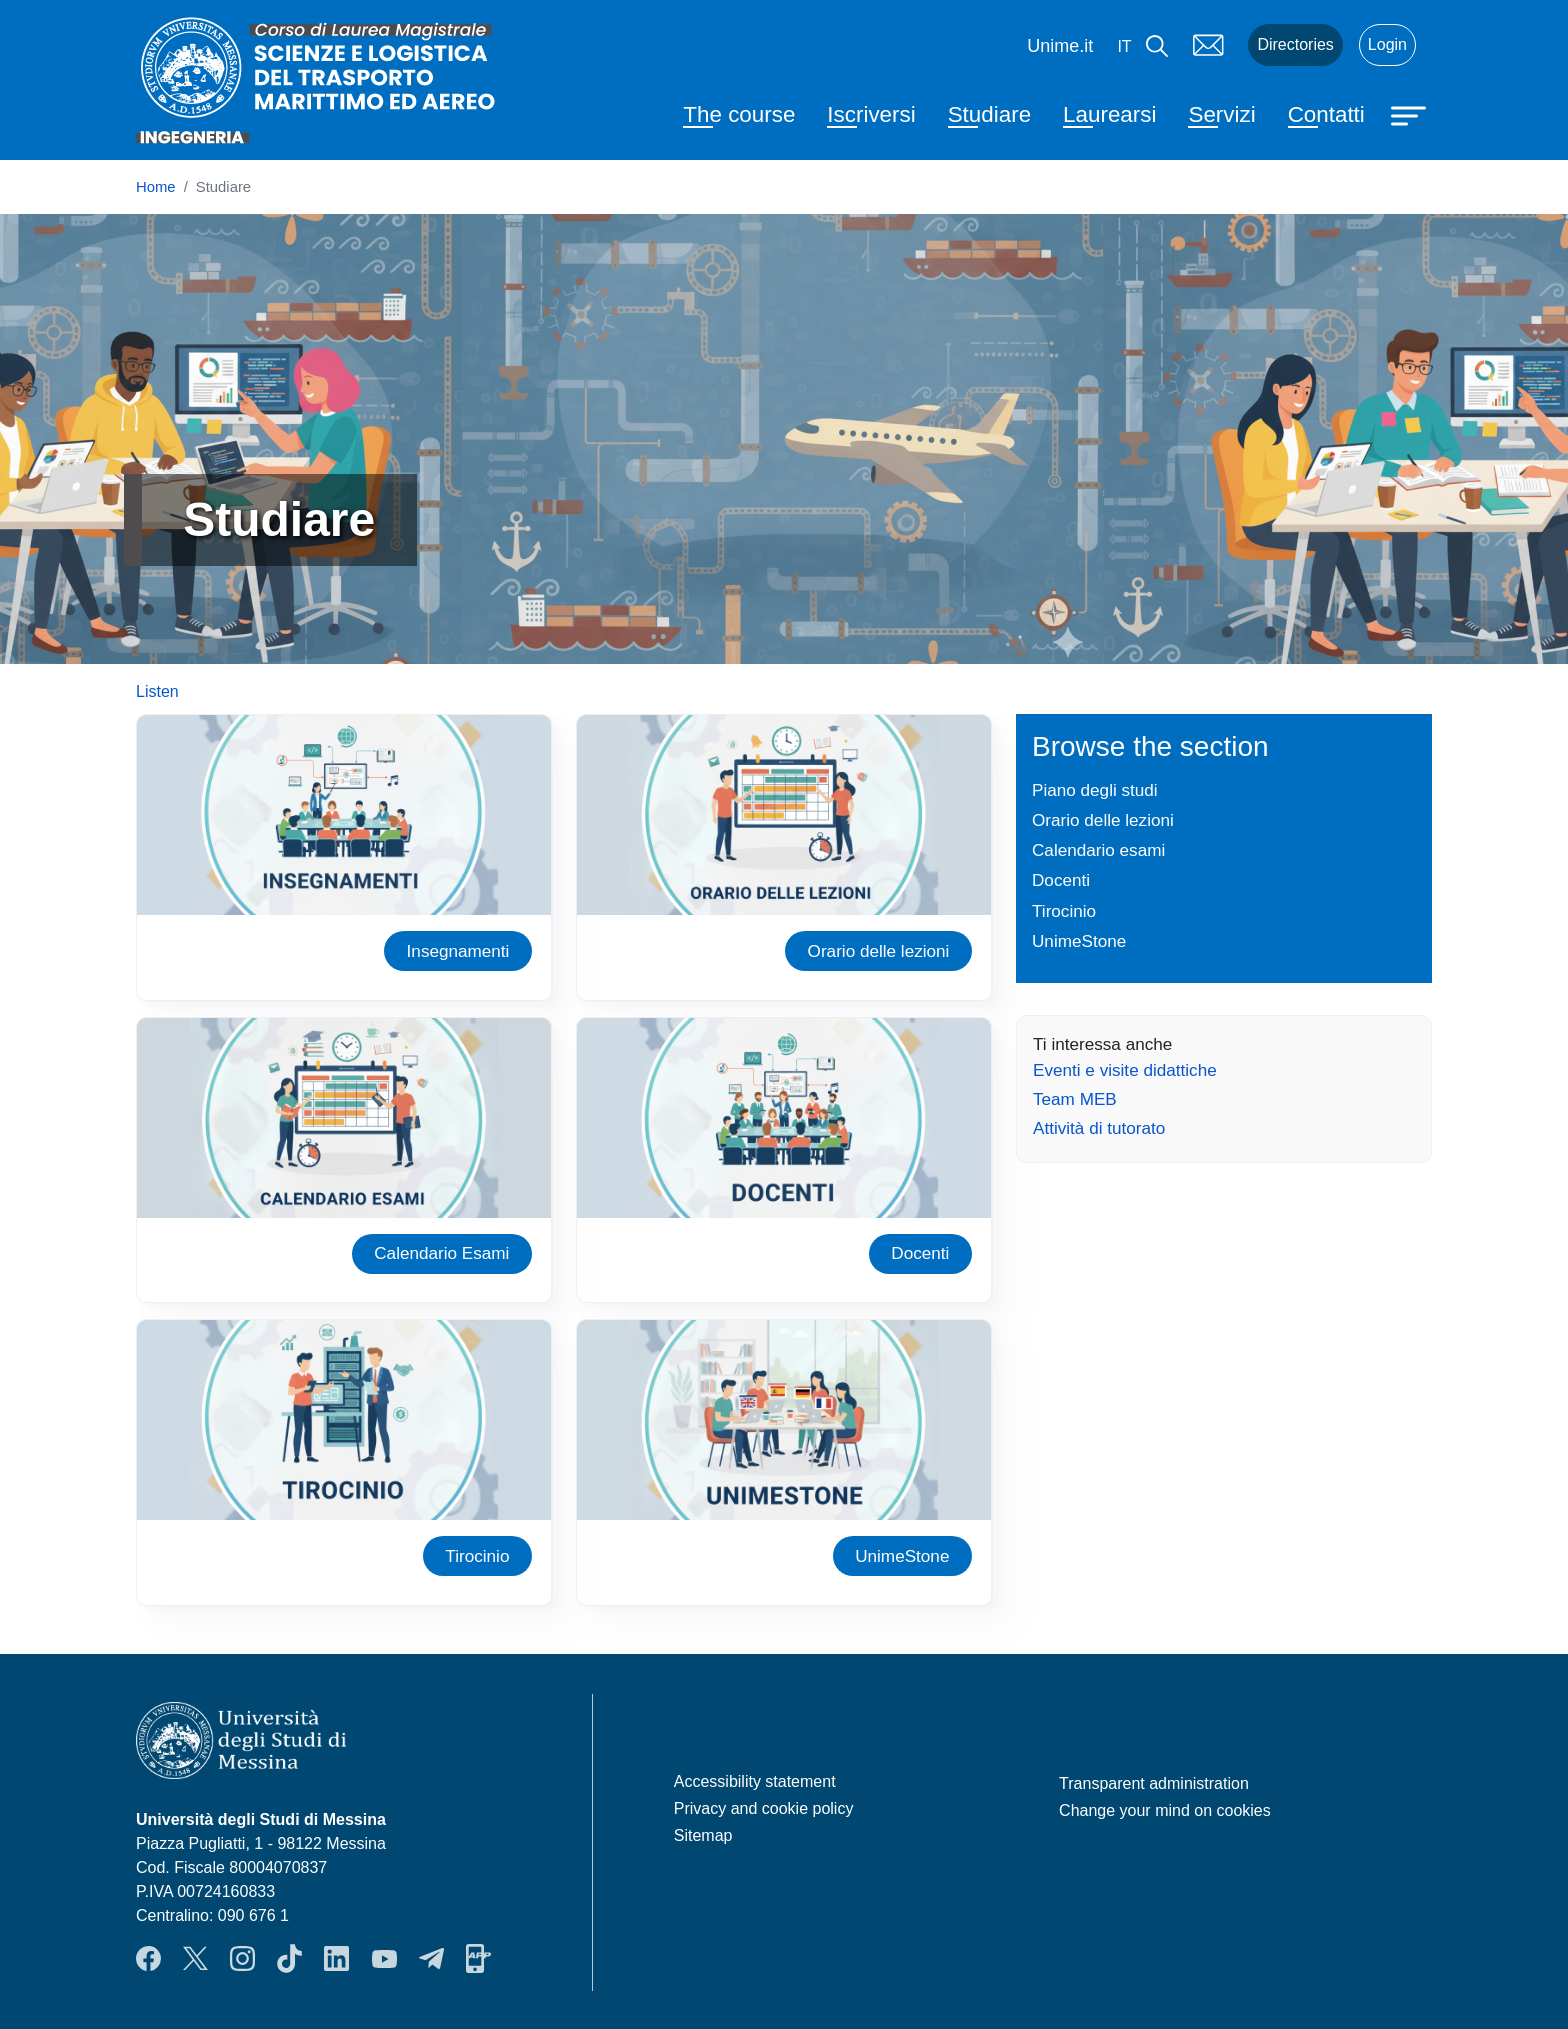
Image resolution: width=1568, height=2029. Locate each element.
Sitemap (703, 1835)
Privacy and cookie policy (764, 1808)
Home (156, 187)
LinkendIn (336, 1959)
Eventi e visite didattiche (1125, 1070)
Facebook (148, 1959)
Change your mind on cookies (1165, 1810)
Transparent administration (1154, 1783)
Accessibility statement (755, 1781)
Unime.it (1060, 46)
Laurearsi (1109, 114)
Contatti (1326, 114)
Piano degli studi (1095, 790)
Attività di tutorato (1099, 1128)
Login (1387, 44)
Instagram (242, 1959)
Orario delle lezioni (879, 951)
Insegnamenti (458, 951)
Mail (1208, 45)
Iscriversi (871, 114)
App (478, 1959)
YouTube (384, 1959)
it (1124, 46)
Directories (1295, 44)
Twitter (195, 1959)
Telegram (431, 1959)
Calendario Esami (441, 1253)
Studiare (989, 114)
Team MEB (1075, 1099)
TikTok (289, 1959)
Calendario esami (1098, 850)
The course (739, 114)
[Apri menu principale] (1411, 114)
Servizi (1221, 114)
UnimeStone (902, 1556)
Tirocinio (477, 1556)
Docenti (920, 1253)
